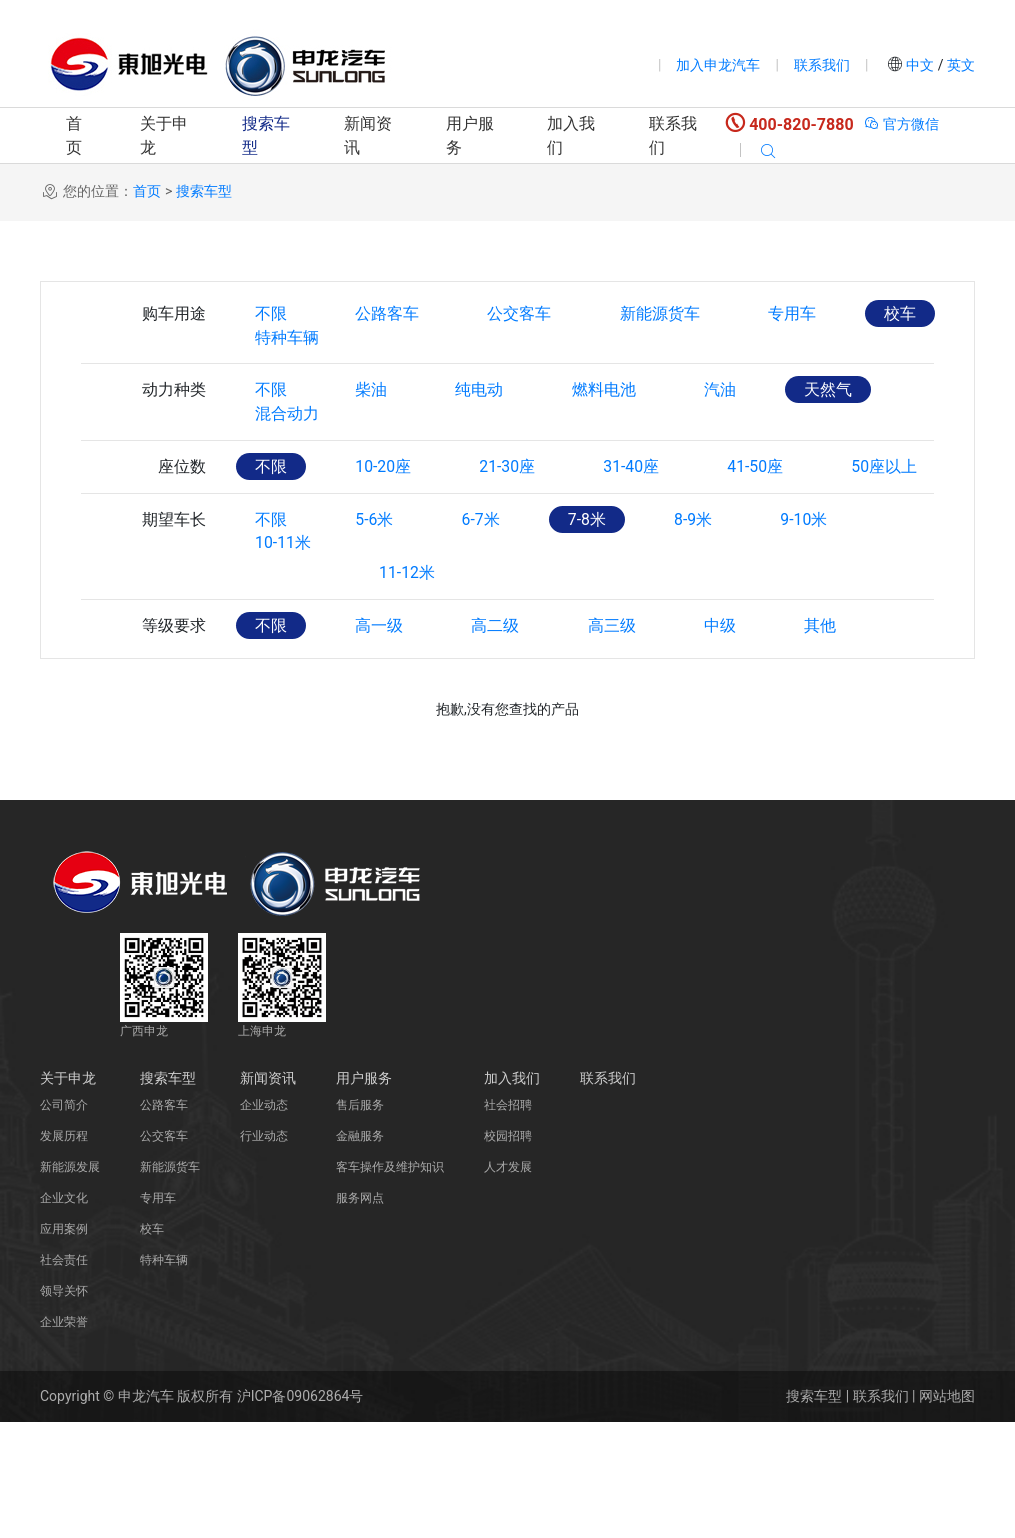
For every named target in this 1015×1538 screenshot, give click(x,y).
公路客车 (390, 313)
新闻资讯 (368, 135)
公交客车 (524, 313)
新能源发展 (70, 1283)
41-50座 (765, 527)
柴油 (374, 420)
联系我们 (822, 65)
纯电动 (484, 420)
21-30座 (512, 527)
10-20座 (386, 527)
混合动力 (288, 474)
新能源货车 (666, 313)
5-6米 (377, 634)
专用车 (800, 313)
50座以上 (289, 581)
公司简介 (64, 1221)
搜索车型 (266, 135)
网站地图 (947, 1512)
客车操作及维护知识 (390, 1283)
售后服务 (360, 1221)
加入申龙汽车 (718, 65)
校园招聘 (508, 1252)
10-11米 (284, 688)
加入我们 (571, 135)
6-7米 (485, 634)
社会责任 (64, 1376)
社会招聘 (508, 1221)
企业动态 (264, 1221)
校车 (910, 313)
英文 (959, 65)
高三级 (618, 741)
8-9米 (702, 634)
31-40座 (639, 527)
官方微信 (901, 124)
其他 (830, 741)
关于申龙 (164, 135)
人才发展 (508, 1283)
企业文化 (64, 1314)
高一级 (382, 741)
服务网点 (360, 1314)
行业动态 (264, 1252)
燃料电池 (610, 420)
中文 (920, 65)
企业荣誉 (64, 1438)
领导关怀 (64, 1407)
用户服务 (470, 135)
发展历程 (64, 1252)
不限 (272, 313)
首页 (74, 135)
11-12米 (410, 688)
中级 (728, 741)
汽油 (728, 420)
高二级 (500, 741)
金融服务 (360, 1252)
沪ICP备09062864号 (300, 1512)
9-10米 (815, 634)
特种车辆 (288, 367)
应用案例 (64, 1345)
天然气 (838, 420)
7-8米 (594, 634)
